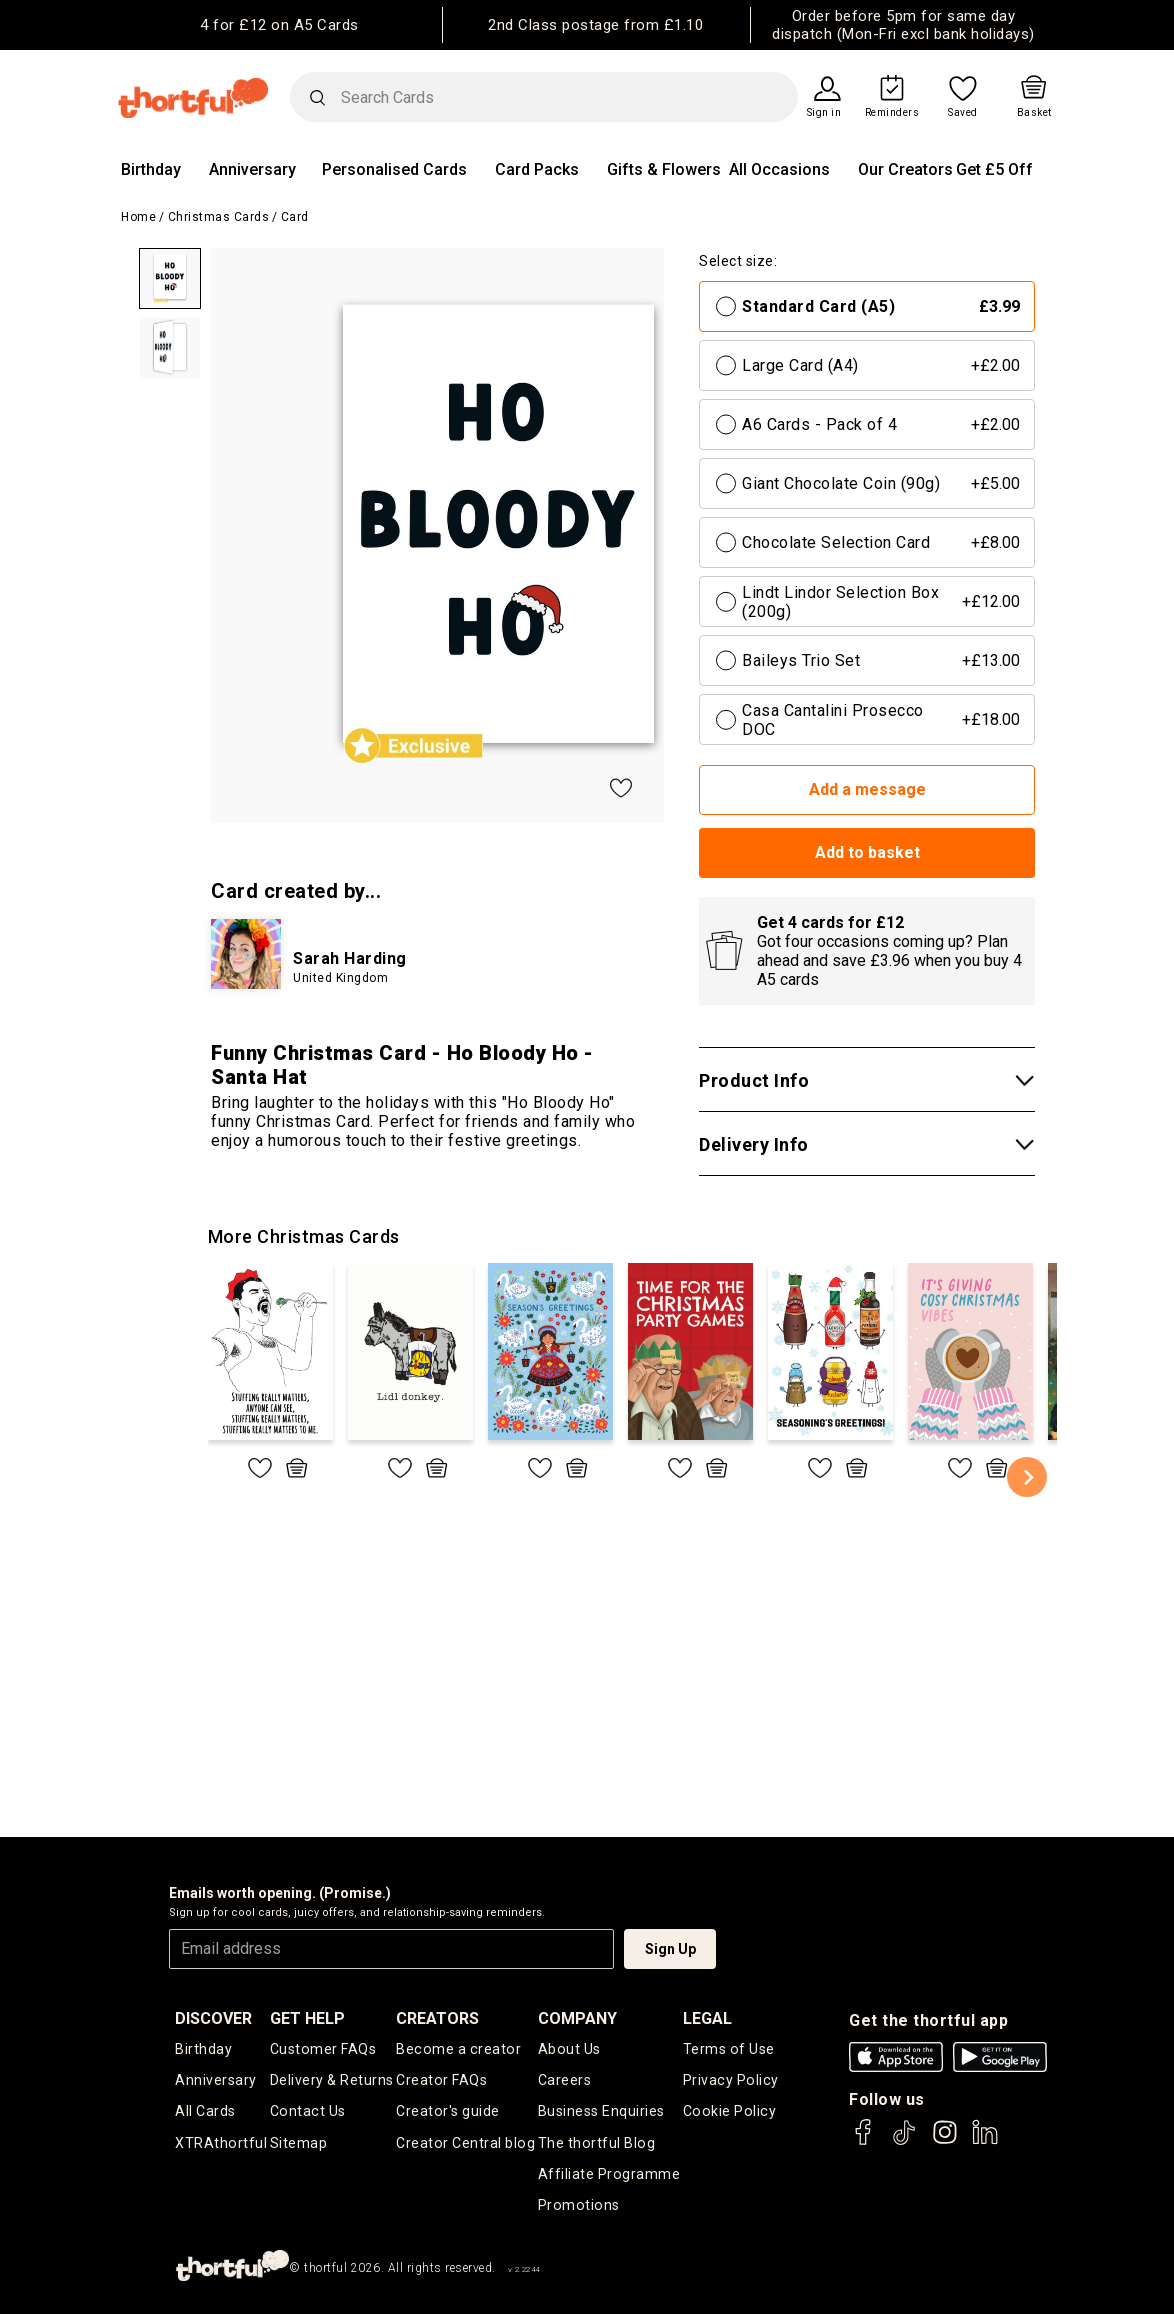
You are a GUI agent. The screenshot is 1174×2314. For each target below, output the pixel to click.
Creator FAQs (443, 2080)
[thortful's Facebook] (864, 2141)
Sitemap (299, 2142)
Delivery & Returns (332, 2080)
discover (213, 2018)
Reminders (892, 113)
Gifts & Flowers (664, 169)
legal (708, 2018)
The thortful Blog (597, 2142)
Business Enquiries (602, 2111)
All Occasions (779, 169)
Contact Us (307, 2111)
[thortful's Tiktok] (904, 2141)
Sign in (824, 113)
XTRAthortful (220, 2142)
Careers (566, 2080)
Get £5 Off (994, 169)
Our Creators (905, 169)
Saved (963, 113)
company (578, 2018)
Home (138, 217)
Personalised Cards (394, 169)
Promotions (578, 2204)
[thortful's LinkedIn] (985, 2141)
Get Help (307, 2018)
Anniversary (252, 169)
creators (439, 2018)
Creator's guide (449, 2111)
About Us (570, 2049)
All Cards (205, 2111)
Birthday (151, 169)
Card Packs (537, 169)
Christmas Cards (219, 217)
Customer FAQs (323, 2049)
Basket (1034, 113)
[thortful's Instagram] (945, 2141)
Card (295, 217)
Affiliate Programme (610, 2173)
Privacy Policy (730, 2080)
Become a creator (458, 2049)
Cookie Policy (729, 2111)
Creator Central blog (466, 2142)
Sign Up (670, 1949)
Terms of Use (729, 2049)
